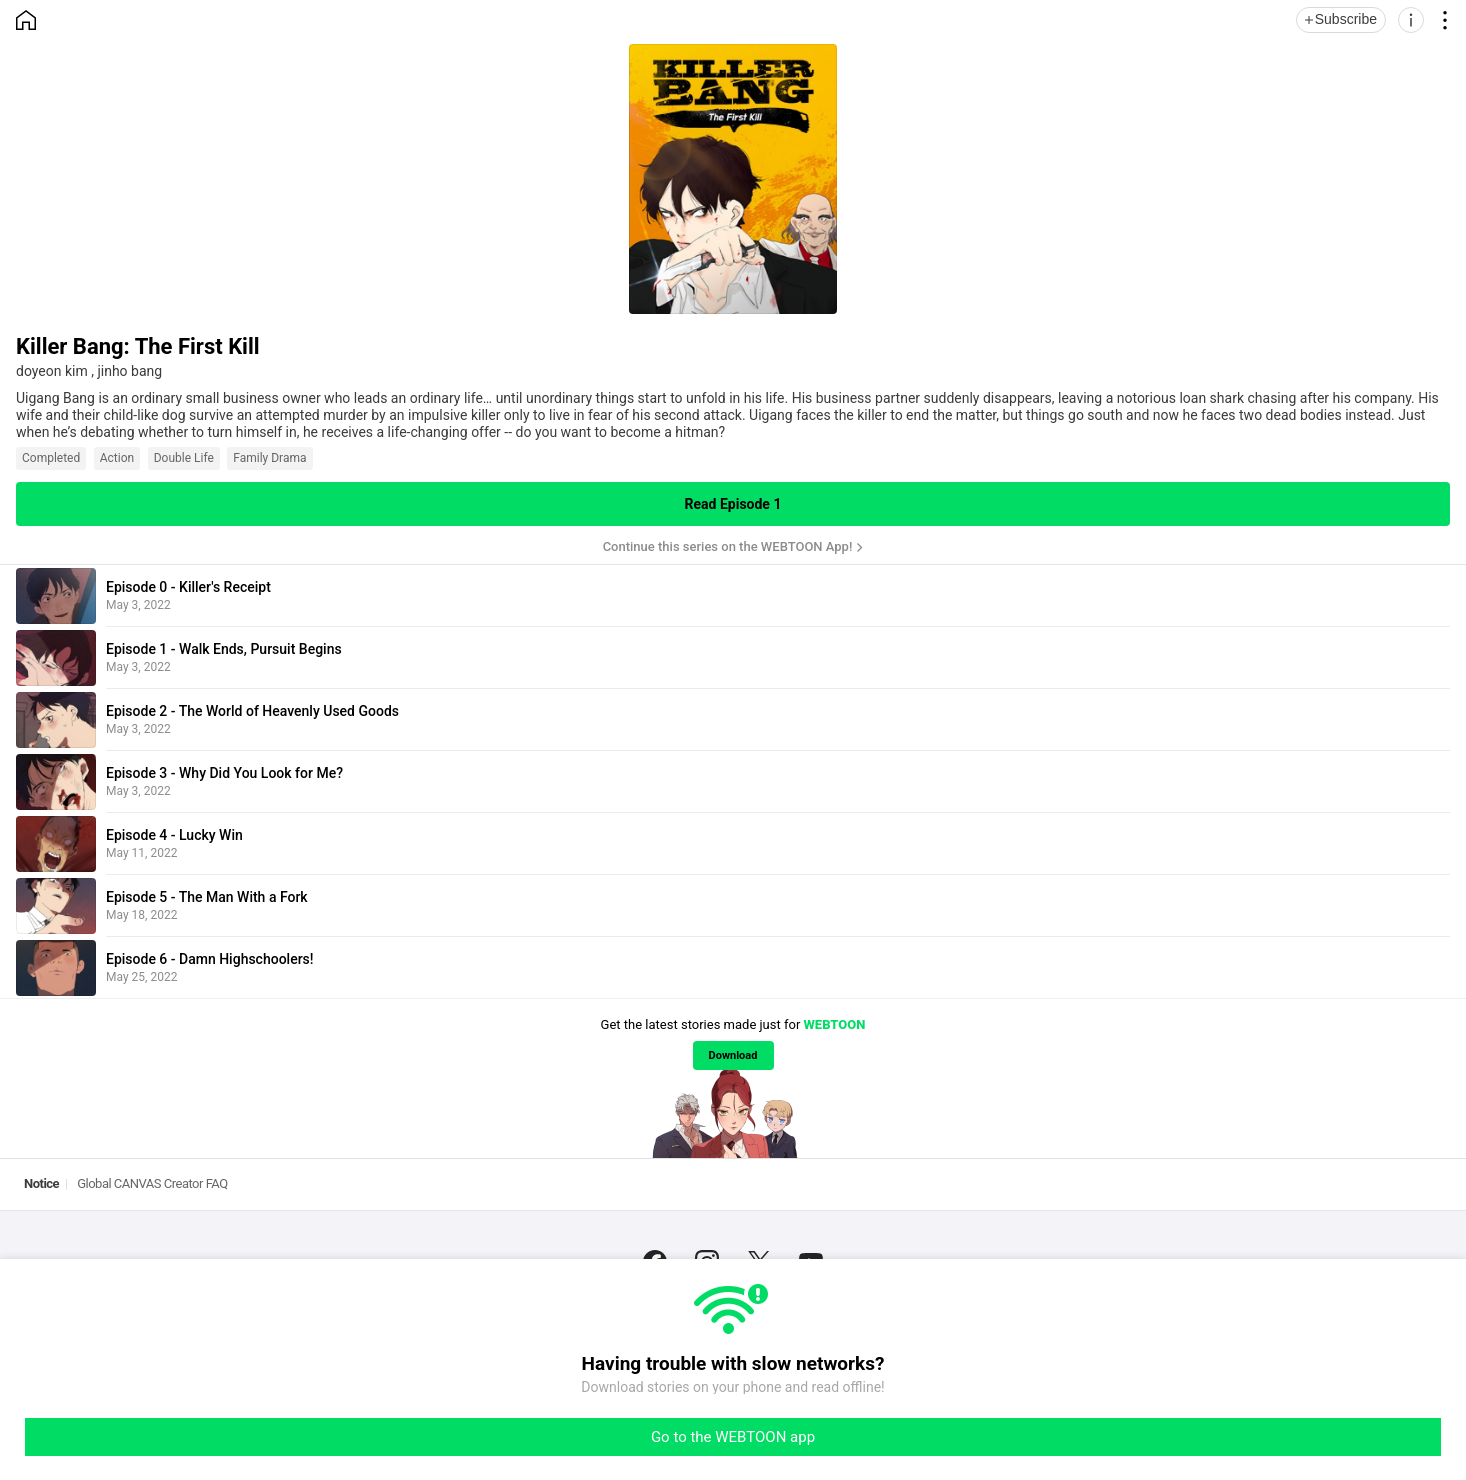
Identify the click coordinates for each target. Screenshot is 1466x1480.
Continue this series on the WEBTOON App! (728, 546)
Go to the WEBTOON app (733, 1437)
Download (733, 1055)
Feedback (673, 1248)
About (603, 1248)
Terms (793, 1248)
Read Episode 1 (733, 504)
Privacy (858, 1248)
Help (737, 1248)
